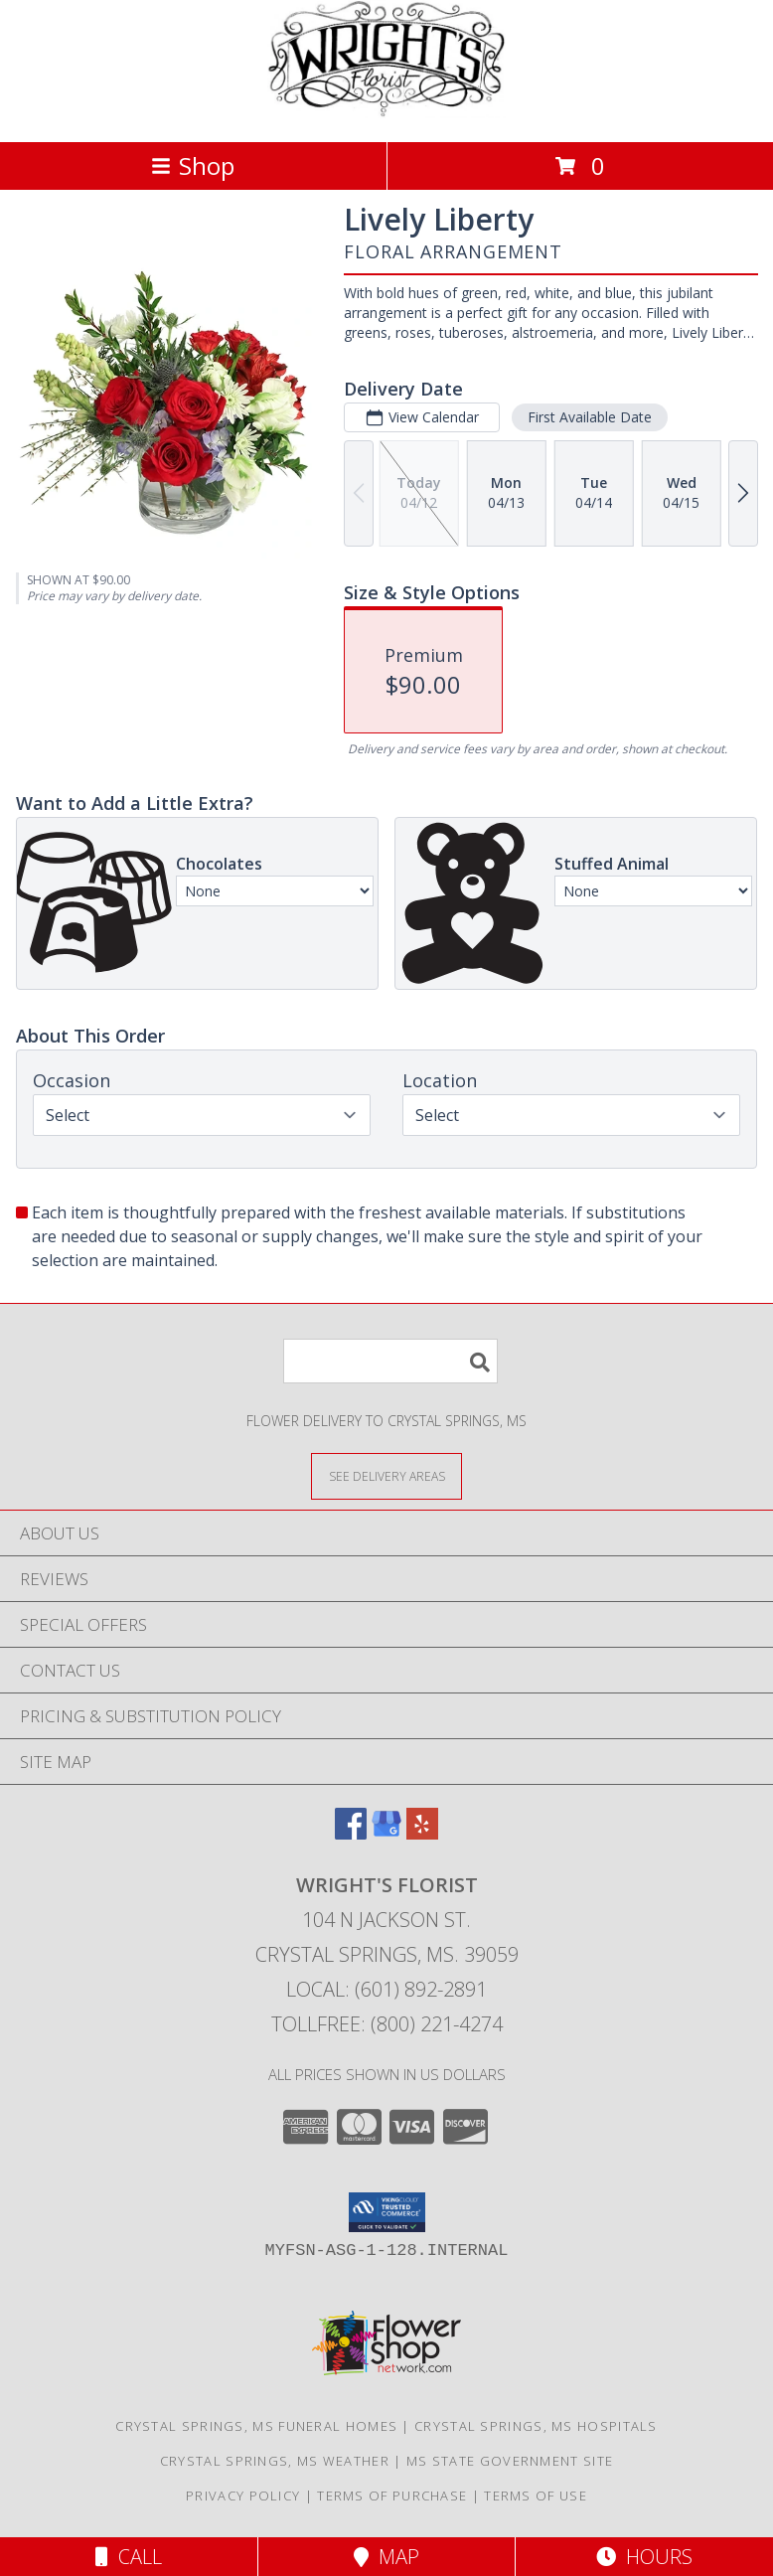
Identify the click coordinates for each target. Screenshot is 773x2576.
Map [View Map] (386, 2556)
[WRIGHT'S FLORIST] (386, 112)
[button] (387, 2212)
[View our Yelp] (422, 1833)
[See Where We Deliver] (386, 1475)
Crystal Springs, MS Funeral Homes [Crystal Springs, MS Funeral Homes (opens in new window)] (256, 2426)
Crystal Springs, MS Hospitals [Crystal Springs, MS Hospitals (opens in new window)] (536, 2426)
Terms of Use (535, 2495)
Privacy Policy (243, 2495)
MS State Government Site (509, 2461)
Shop (192, 165)
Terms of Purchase (392, 2495)
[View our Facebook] (351, 1833)
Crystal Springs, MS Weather (274, 2461)
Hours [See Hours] (644, 2556)
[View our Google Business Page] (386, 1833)
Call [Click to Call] (128, 2556)
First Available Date (590, 416)
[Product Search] (390, 1361)
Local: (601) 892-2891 (386, 1989)
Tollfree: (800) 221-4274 (387, 2024)
